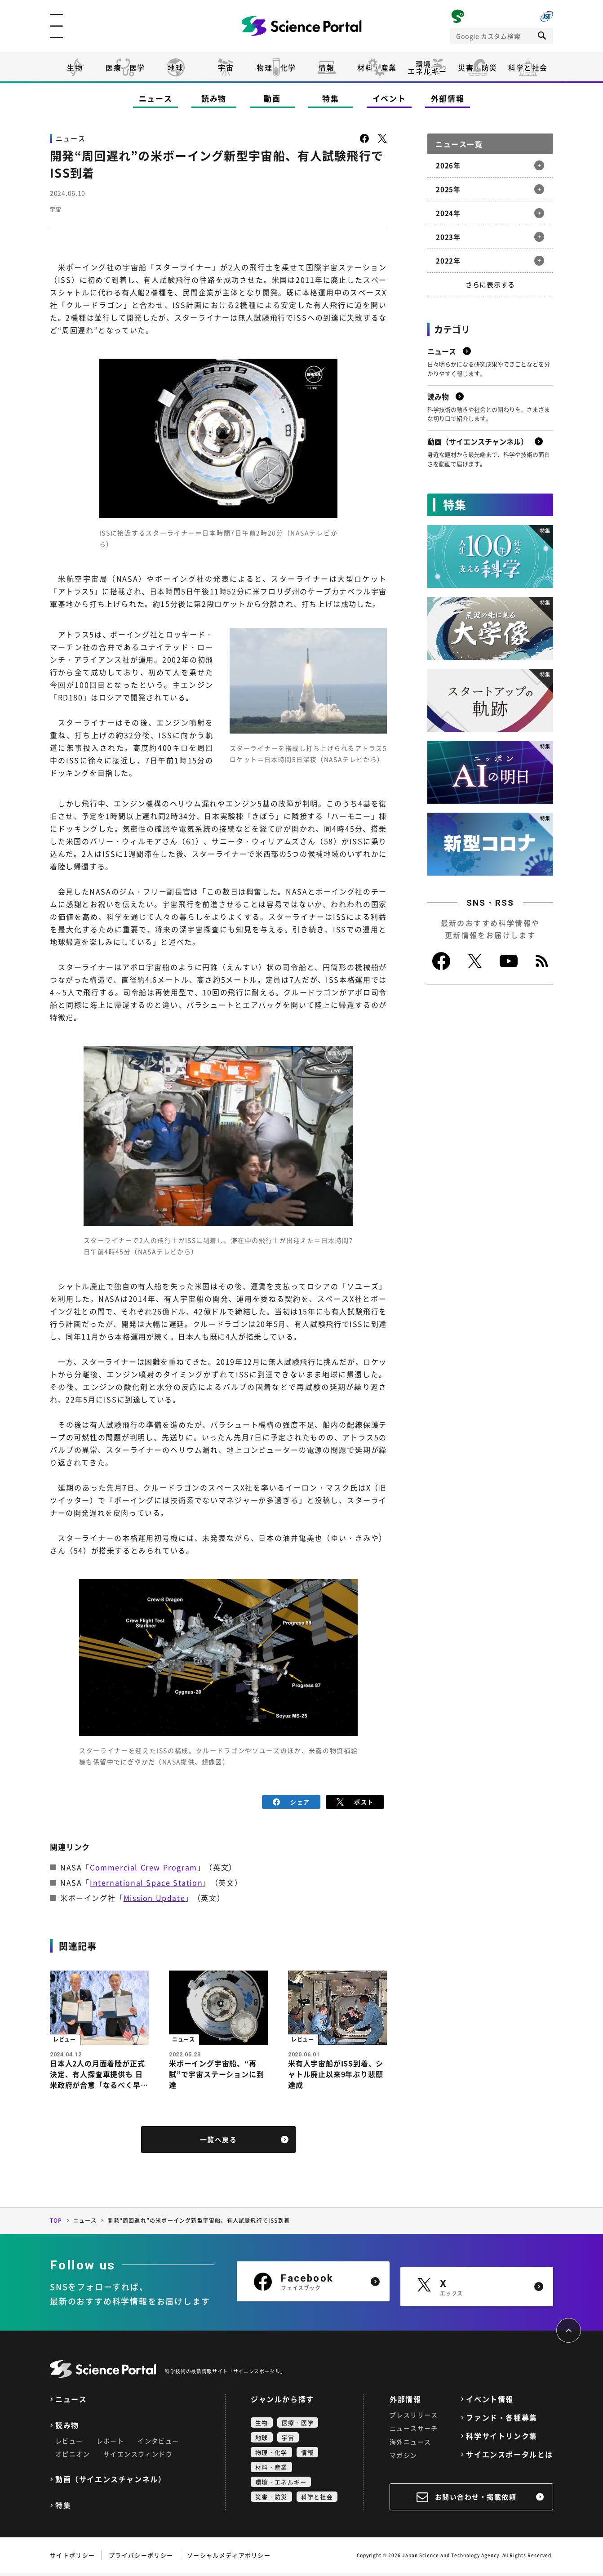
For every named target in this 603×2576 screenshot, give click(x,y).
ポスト (355, 1801)
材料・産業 (377, 67)
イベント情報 (490, 2402)
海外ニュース (410, 2444)
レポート (110, 2443)
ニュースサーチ (414, 2430)
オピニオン (72, 2456)
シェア (291, 1801)
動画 (272, 98)
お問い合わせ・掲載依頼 (476, 2500)
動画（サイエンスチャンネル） (110, 2482)
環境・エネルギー (280, 2484)
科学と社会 (528, 67)
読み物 (213, 98)
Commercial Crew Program (143, 1865)
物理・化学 (276, 67)
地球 (175, 67)
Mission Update (154, 1896)
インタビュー (158, 2443)
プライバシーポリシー (141, 2558)
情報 (326, 67)
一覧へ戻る (218, 2142)
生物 (75, 67)
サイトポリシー (72, 2558)
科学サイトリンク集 (501, 2439)
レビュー (69, 2443)
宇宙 (226, 67)
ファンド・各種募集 (501, 2420)
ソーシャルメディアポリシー (228, 2558)
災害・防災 (477, 67)
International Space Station (146, 1880)
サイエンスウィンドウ (138, 2456)
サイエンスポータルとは (509, 2457)
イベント (389, 98)
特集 (330, 98)
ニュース (156, 98)
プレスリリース (414, 2417)
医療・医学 (125, 67)
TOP (56, 2223)
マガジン (403, 2457)
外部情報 (448, 98)
